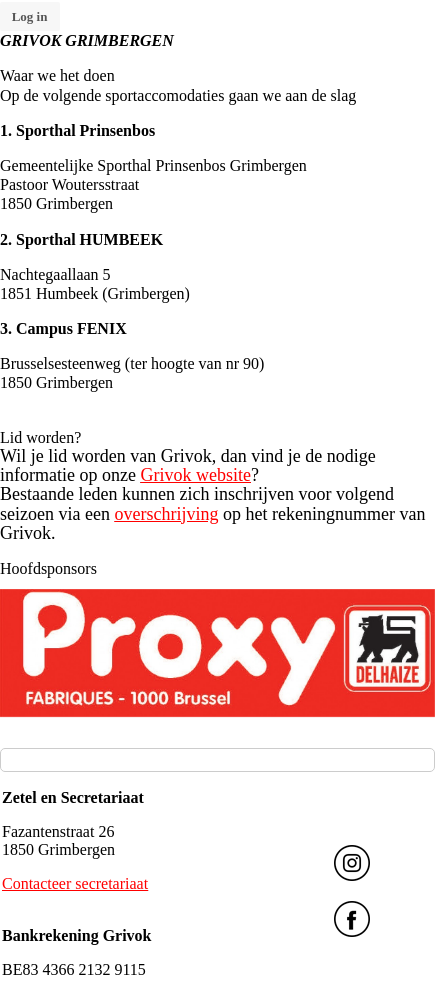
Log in (30, 16)
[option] (217, 653)
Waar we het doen (57, 75)
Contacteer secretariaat (75, 883)
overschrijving (166, 514)
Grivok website (195, 475)
